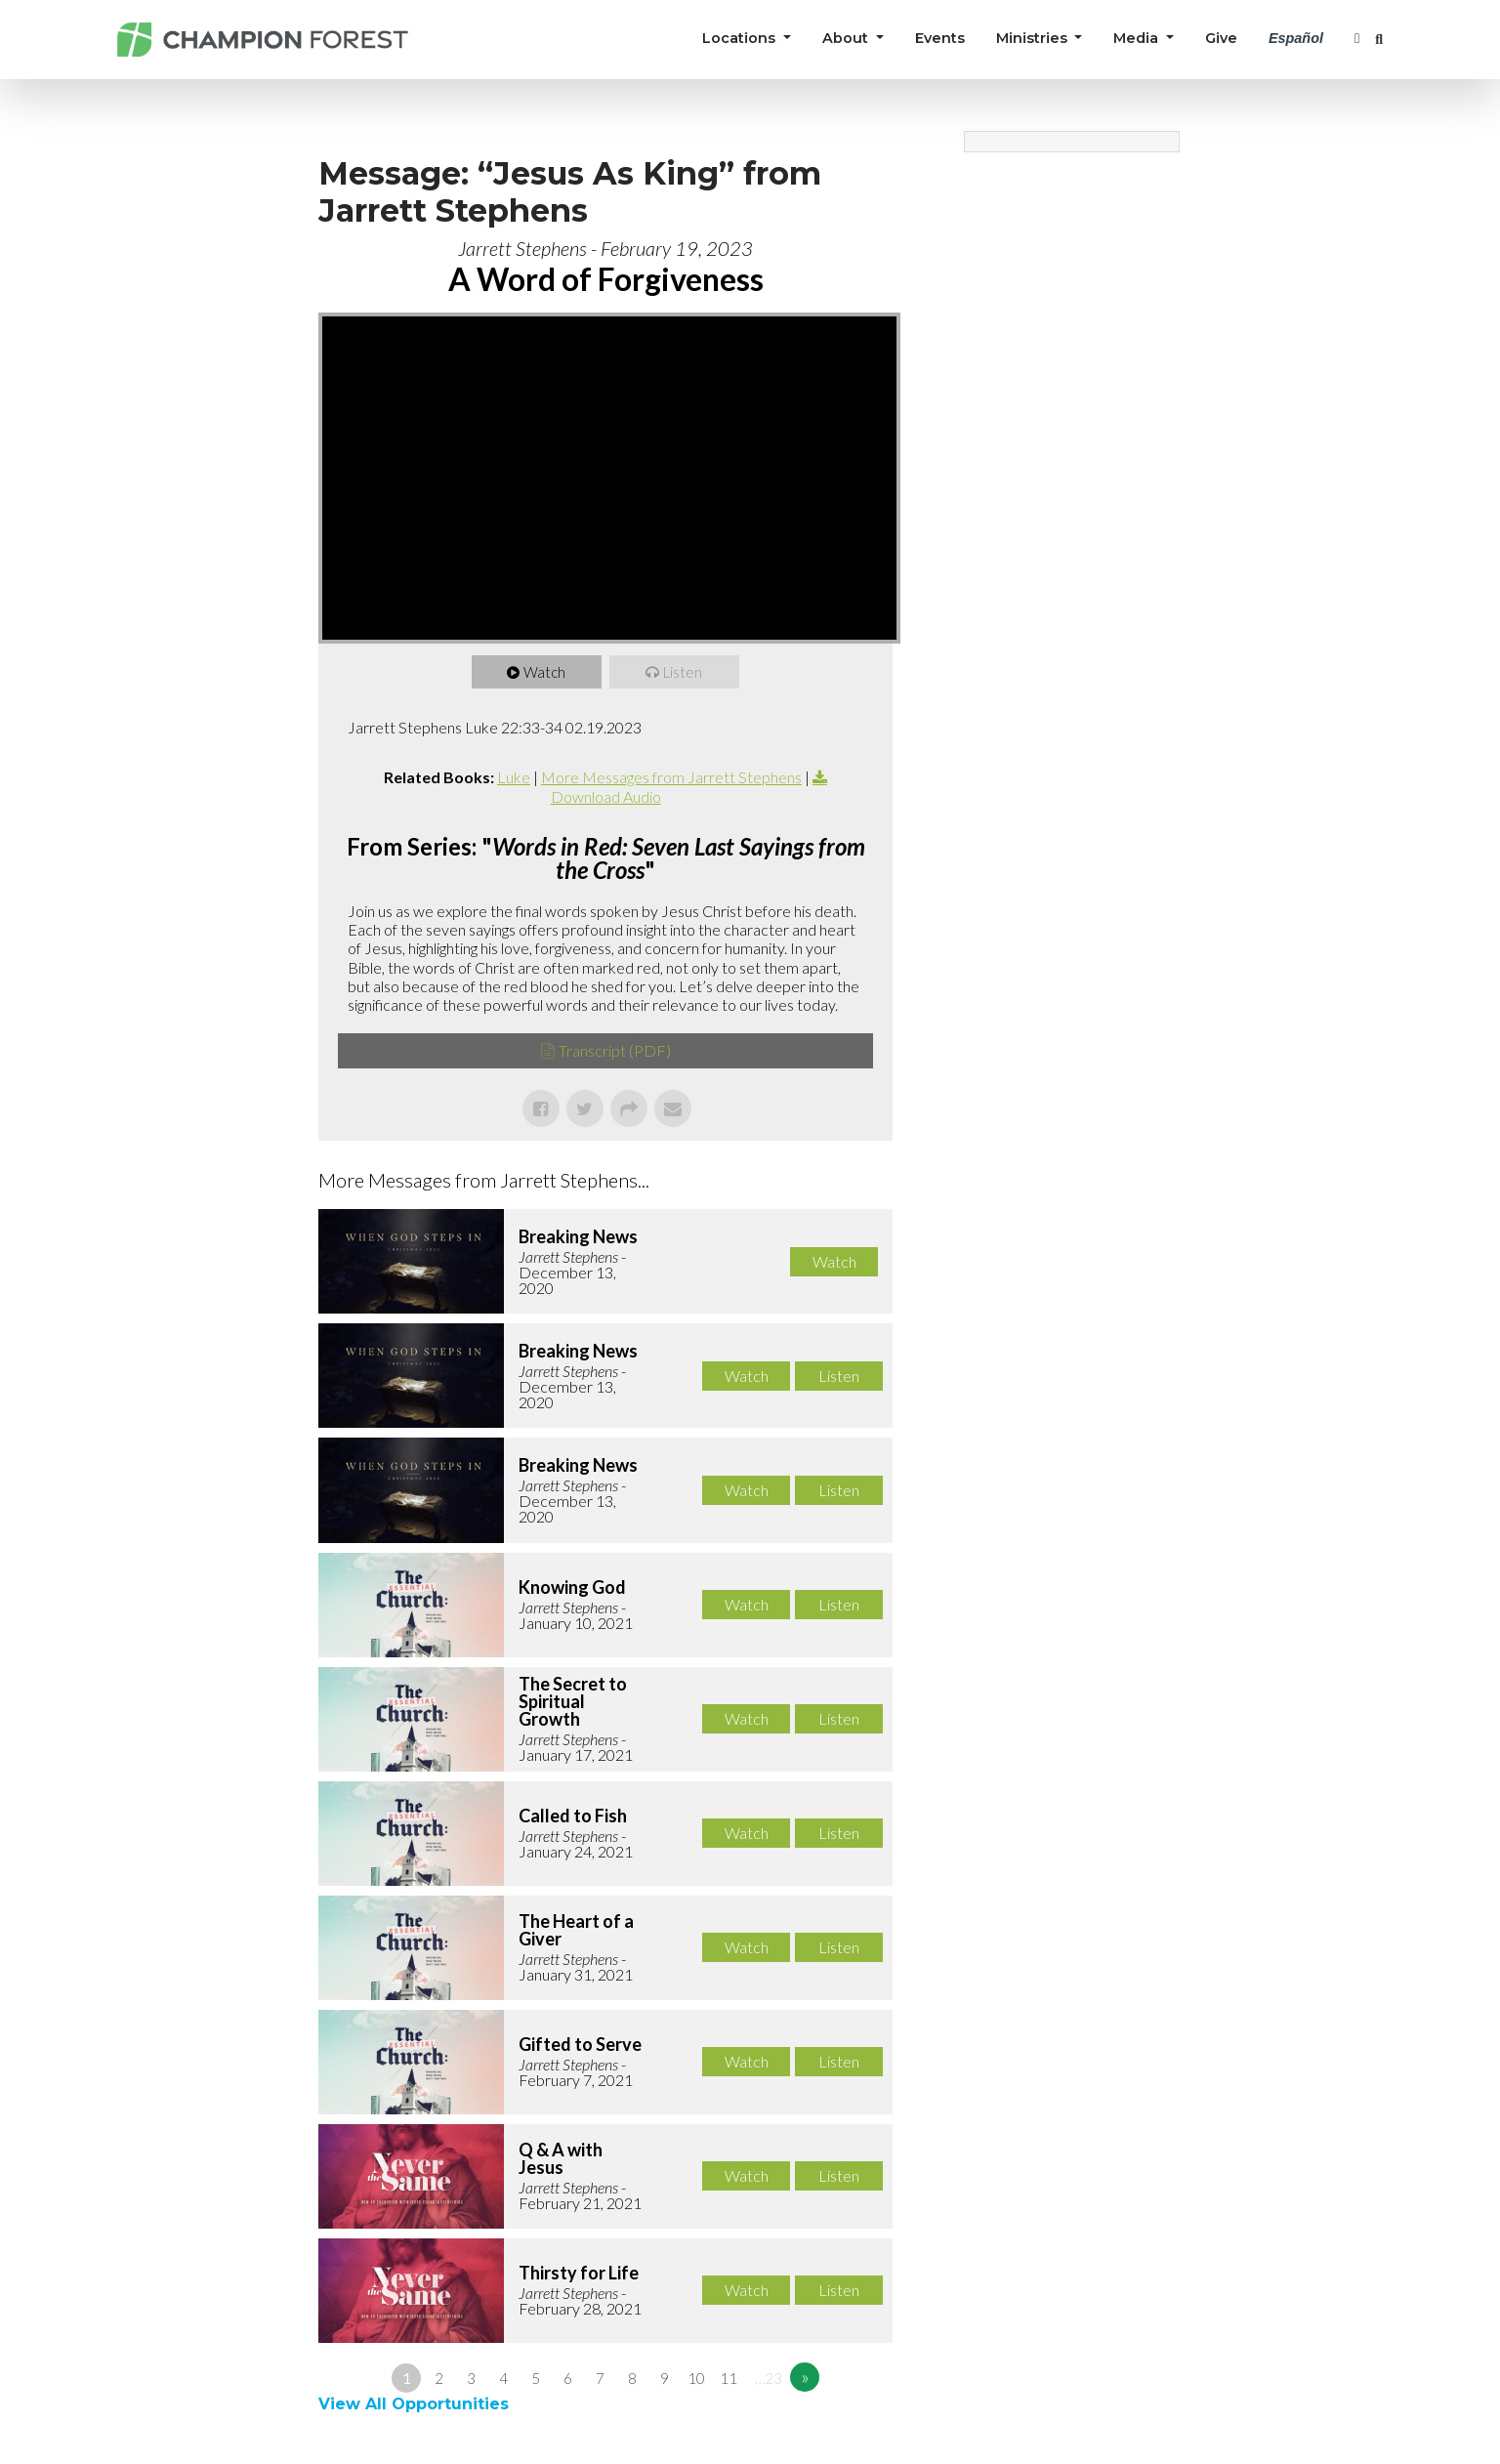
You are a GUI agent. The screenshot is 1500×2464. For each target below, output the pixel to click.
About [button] (847, 38)
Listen (683, 672)
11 (728, 2378)
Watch (545, 672)
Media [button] (1137, 38)
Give (1221, 38)
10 (696, 2378)
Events (940, 38)
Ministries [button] (1033, 38)
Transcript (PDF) (615, 1050)
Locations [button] (740, 38)
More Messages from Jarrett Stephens (671, 777)
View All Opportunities (416, 2404)
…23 (768, 2378)
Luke (513, 777)
